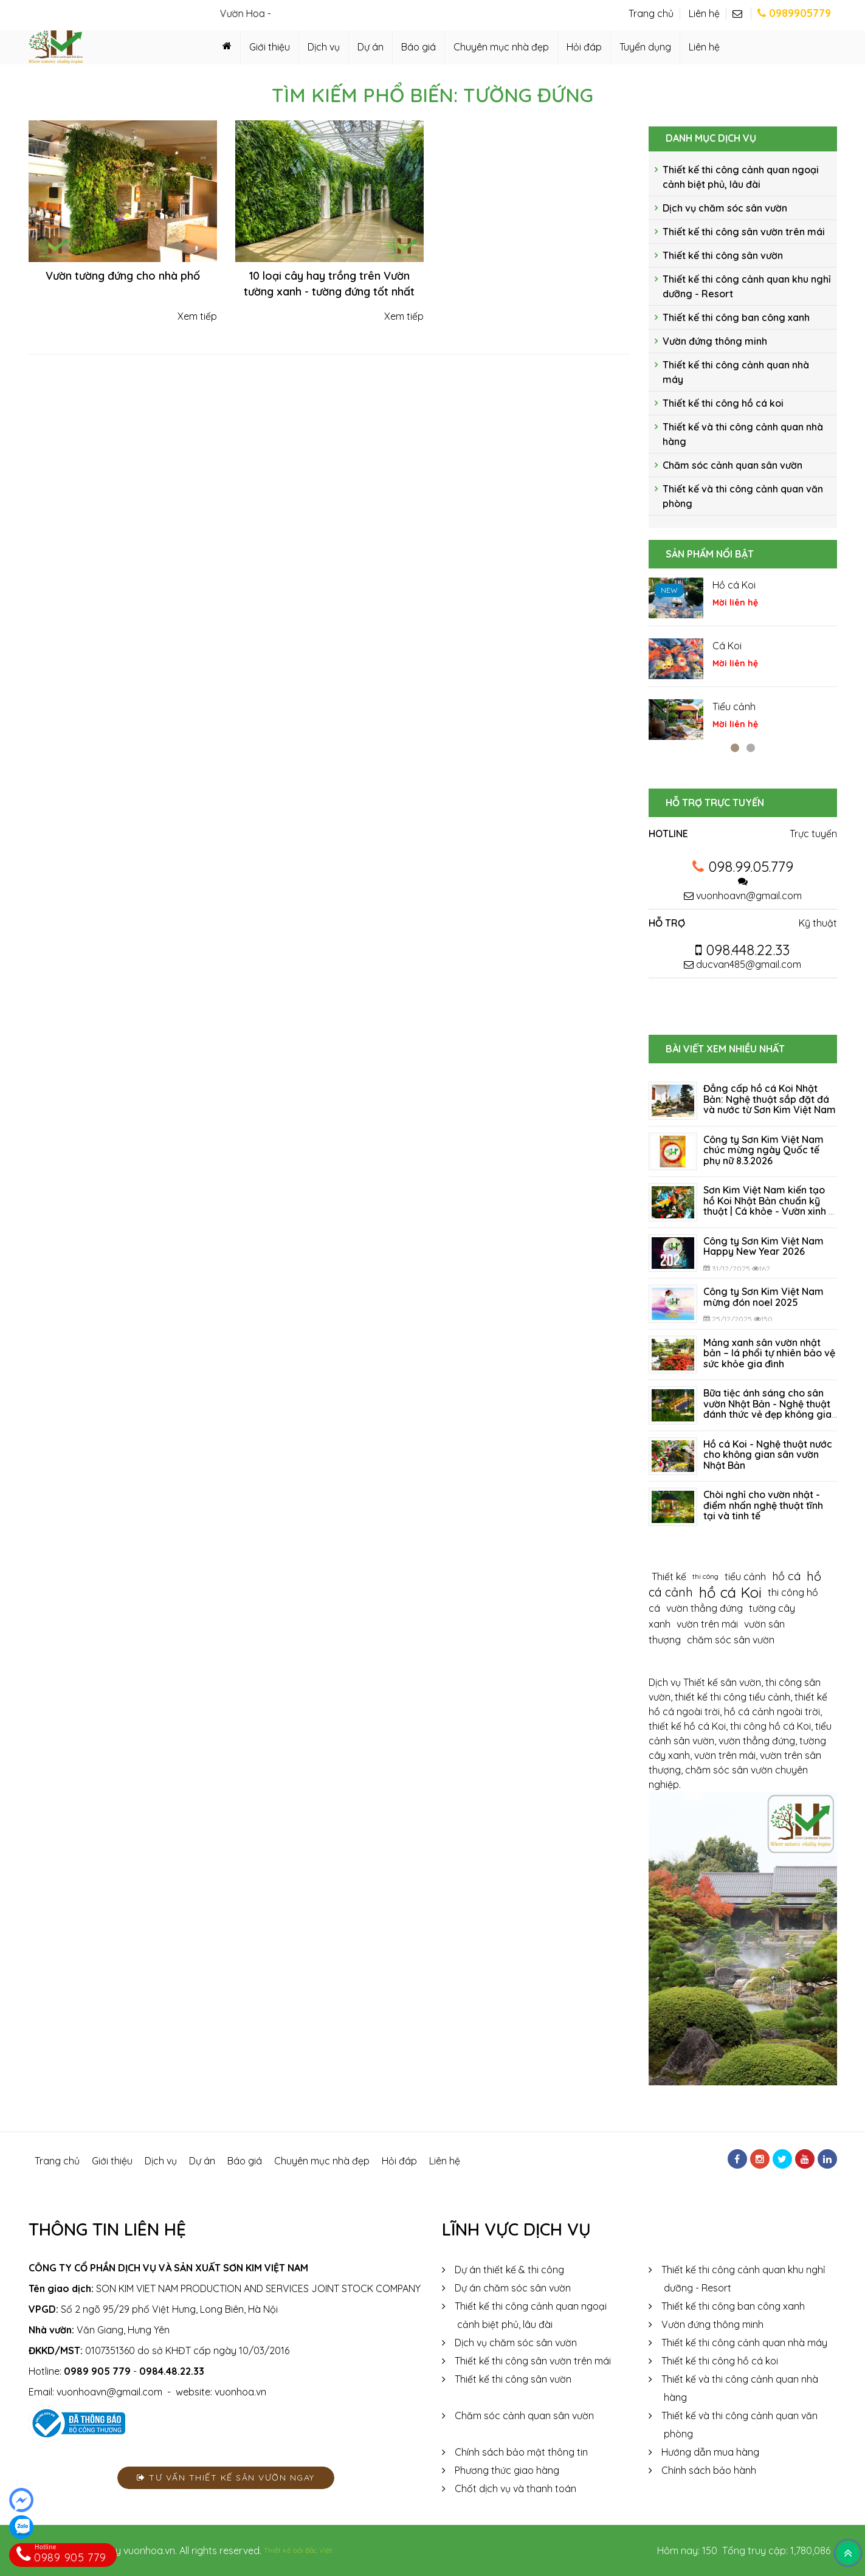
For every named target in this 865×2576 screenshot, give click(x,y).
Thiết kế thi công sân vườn (723, 255)
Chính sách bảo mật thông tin (521, 2452)
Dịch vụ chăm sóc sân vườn (725, 208)
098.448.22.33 (742, 950)
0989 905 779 (97, 2371)
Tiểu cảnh (734, 706)
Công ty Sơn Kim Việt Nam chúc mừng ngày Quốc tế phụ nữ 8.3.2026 (763, 1150)
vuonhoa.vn (240, 2392)
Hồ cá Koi (734, 585)
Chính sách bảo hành (708, 2470)
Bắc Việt (319, 2550)
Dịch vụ (324, 47)
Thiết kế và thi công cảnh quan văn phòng (743, 496)
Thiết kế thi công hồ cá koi (723, 403)
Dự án (370, 47)
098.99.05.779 (750, 866)
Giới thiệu (269, 47)
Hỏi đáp (584, 47)
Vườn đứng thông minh (715, 341)
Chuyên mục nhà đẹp (501, 47)
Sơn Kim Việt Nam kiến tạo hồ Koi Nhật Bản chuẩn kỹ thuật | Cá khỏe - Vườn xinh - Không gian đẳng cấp (768, 1206)
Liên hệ (704, 13)
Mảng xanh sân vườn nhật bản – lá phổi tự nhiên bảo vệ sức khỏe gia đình (769, 1353)
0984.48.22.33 (171, 2371)
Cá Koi (727, 646)
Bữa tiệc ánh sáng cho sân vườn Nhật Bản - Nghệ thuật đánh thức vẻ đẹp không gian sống (770, 1409)
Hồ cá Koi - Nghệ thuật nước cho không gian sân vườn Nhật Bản (767, 1454)
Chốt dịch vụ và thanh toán (515, 2488)
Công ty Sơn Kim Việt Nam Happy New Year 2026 (763, 1246)
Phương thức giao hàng (507, 2470)
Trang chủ (651, 13)
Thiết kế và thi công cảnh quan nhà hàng (743, 434)
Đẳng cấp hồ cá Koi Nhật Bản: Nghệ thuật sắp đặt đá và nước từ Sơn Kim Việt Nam (769, 1099)
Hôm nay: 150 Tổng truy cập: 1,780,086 (743, 2550)
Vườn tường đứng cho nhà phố (123, 276)
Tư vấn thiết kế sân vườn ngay (226, 2477)
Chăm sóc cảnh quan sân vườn (732, 465)
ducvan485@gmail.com (742, 964)
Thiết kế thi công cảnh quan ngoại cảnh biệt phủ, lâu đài (741, 177)
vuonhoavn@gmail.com (749, 895)
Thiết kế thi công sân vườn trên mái (744, 232)
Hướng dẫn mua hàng (710, 2452)
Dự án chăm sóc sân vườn (513, 2288)
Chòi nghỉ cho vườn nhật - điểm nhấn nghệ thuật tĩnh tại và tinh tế (763, 1505)
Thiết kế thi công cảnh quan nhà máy (736, 372)
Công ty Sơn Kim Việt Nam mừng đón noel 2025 (763, 1296)
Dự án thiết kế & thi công (509, 2269)
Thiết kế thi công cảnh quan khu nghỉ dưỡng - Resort (747, 286)
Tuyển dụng (645, 47)
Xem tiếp (196, 316)
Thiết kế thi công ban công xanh (736, 317)
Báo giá (418, 47)
